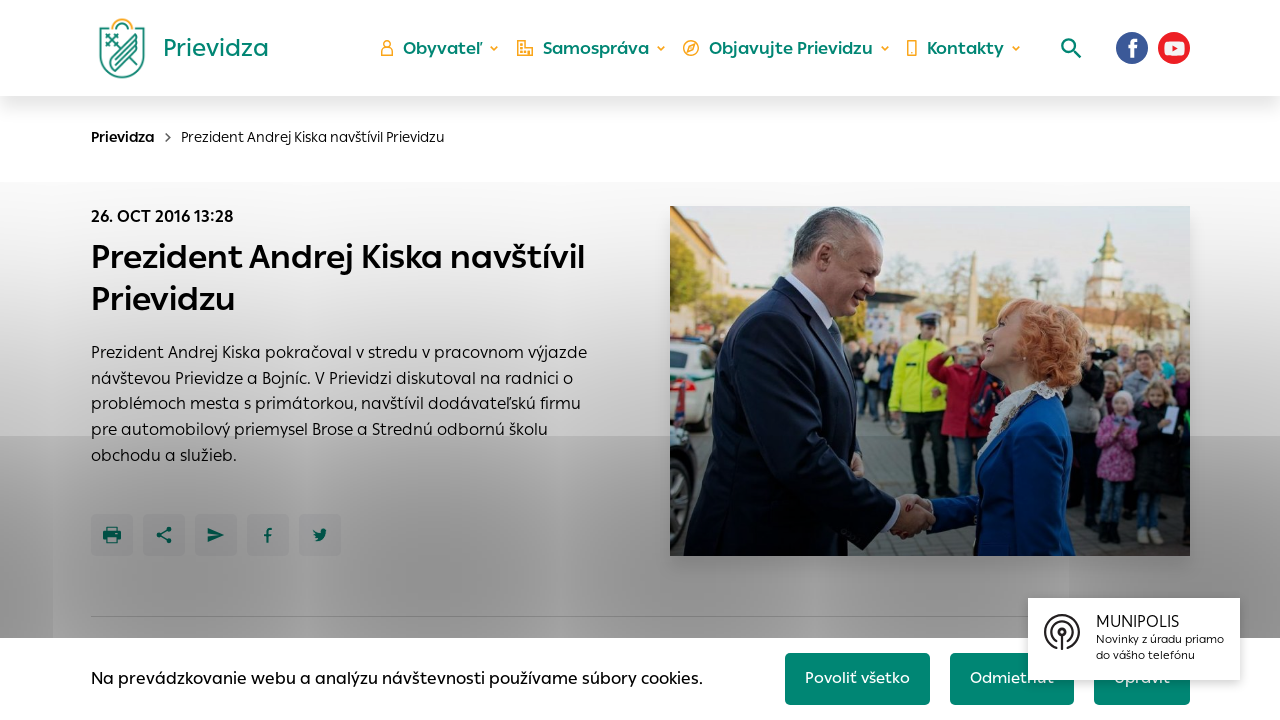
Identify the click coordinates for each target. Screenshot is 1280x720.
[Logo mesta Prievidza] (176, 55)
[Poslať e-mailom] (216, 535)
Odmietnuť (1005, 676)
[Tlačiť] (112, 535)
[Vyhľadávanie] (1066, 55)
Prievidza (123, 137)
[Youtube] (1174, 55)
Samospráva (590, 55)
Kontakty (954, 55)
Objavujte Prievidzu (781, 55)
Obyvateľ (441, 55)
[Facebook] (1132, 55)
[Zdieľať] (164, 535)
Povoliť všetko (846, 676)
